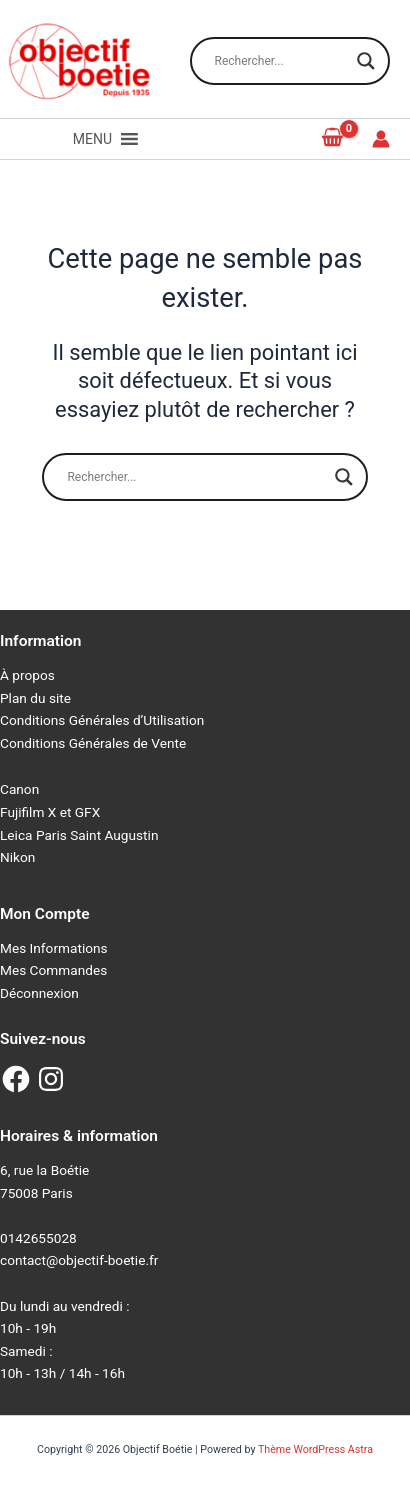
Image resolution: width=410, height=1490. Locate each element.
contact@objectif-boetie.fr (79, 1260)
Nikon (17, 857)
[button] (92, 139)
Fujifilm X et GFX (50, 812)
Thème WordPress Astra (315, 1449)
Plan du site (35, 698)
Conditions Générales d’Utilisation (102, 720)
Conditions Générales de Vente (93, 743)
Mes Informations (54, 948)
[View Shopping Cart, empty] (333, 138)
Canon (19, 789)
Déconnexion (39, 993)
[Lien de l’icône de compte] (381, 139)
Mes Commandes (53, 970)
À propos (27, 675)
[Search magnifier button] (366, 61)
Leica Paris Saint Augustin (79, 835)
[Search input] (281, 61)
